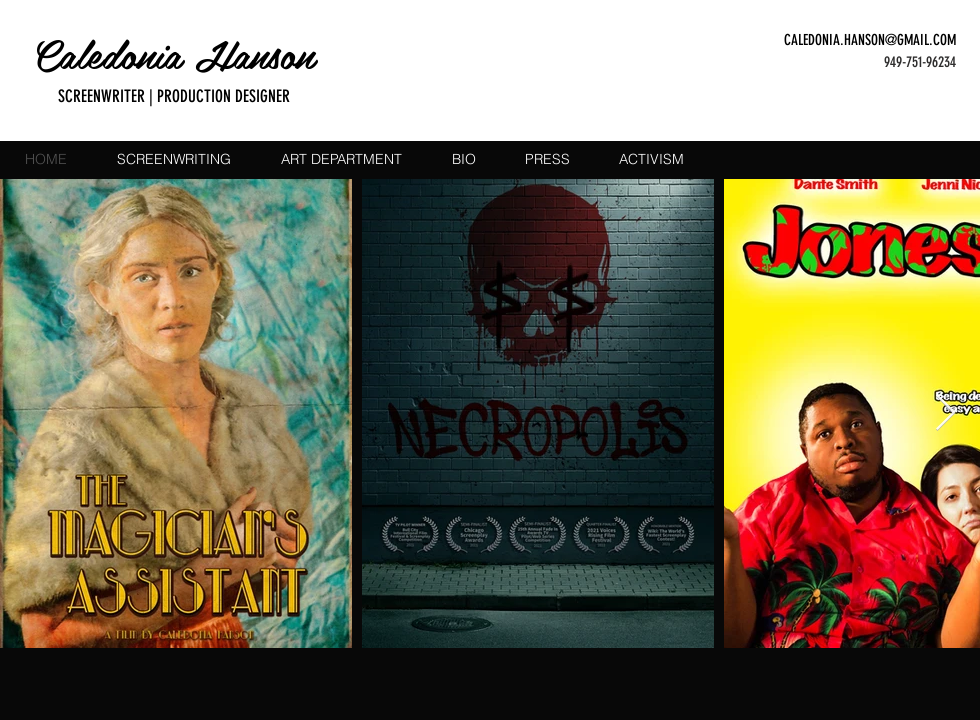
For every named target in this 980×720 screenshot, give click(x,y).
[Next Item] (945, 413)
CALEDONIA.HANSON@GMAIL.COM (870, 40)
